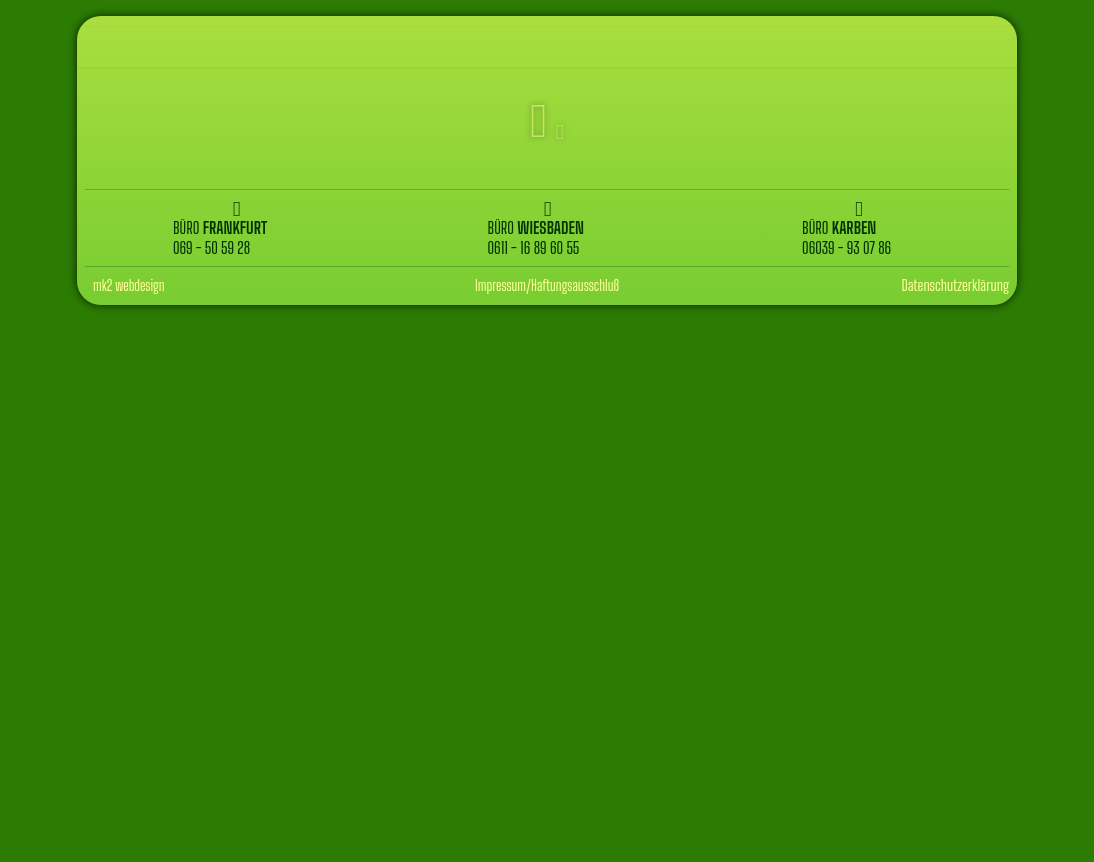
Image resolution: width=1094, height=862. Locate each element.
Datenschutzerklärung (955, 285)
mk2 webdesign (129, 285)
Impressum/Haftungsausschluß (547, 285)
